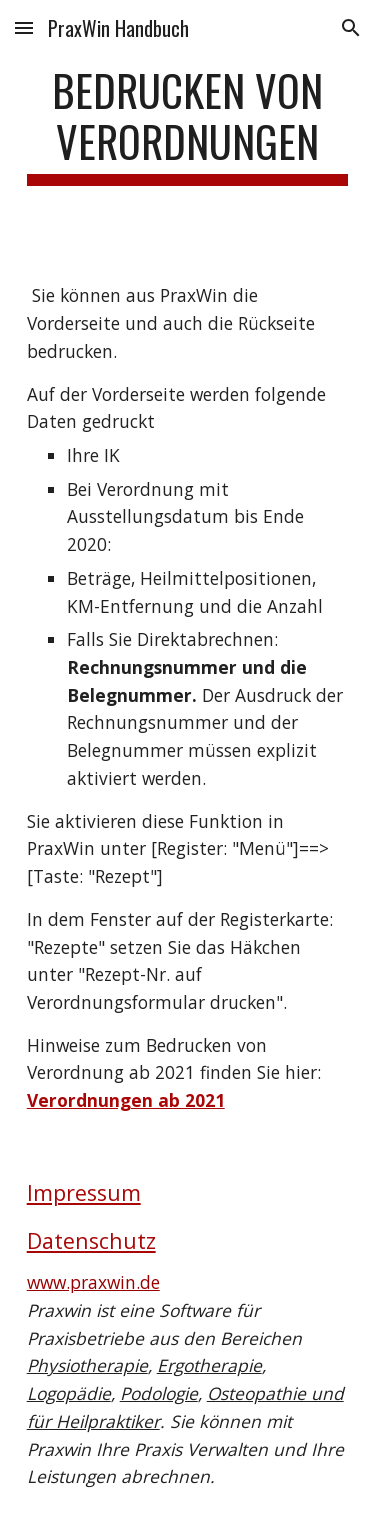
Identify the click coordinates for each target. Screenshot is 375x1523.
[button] (24, 27)
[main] (188, 125)
